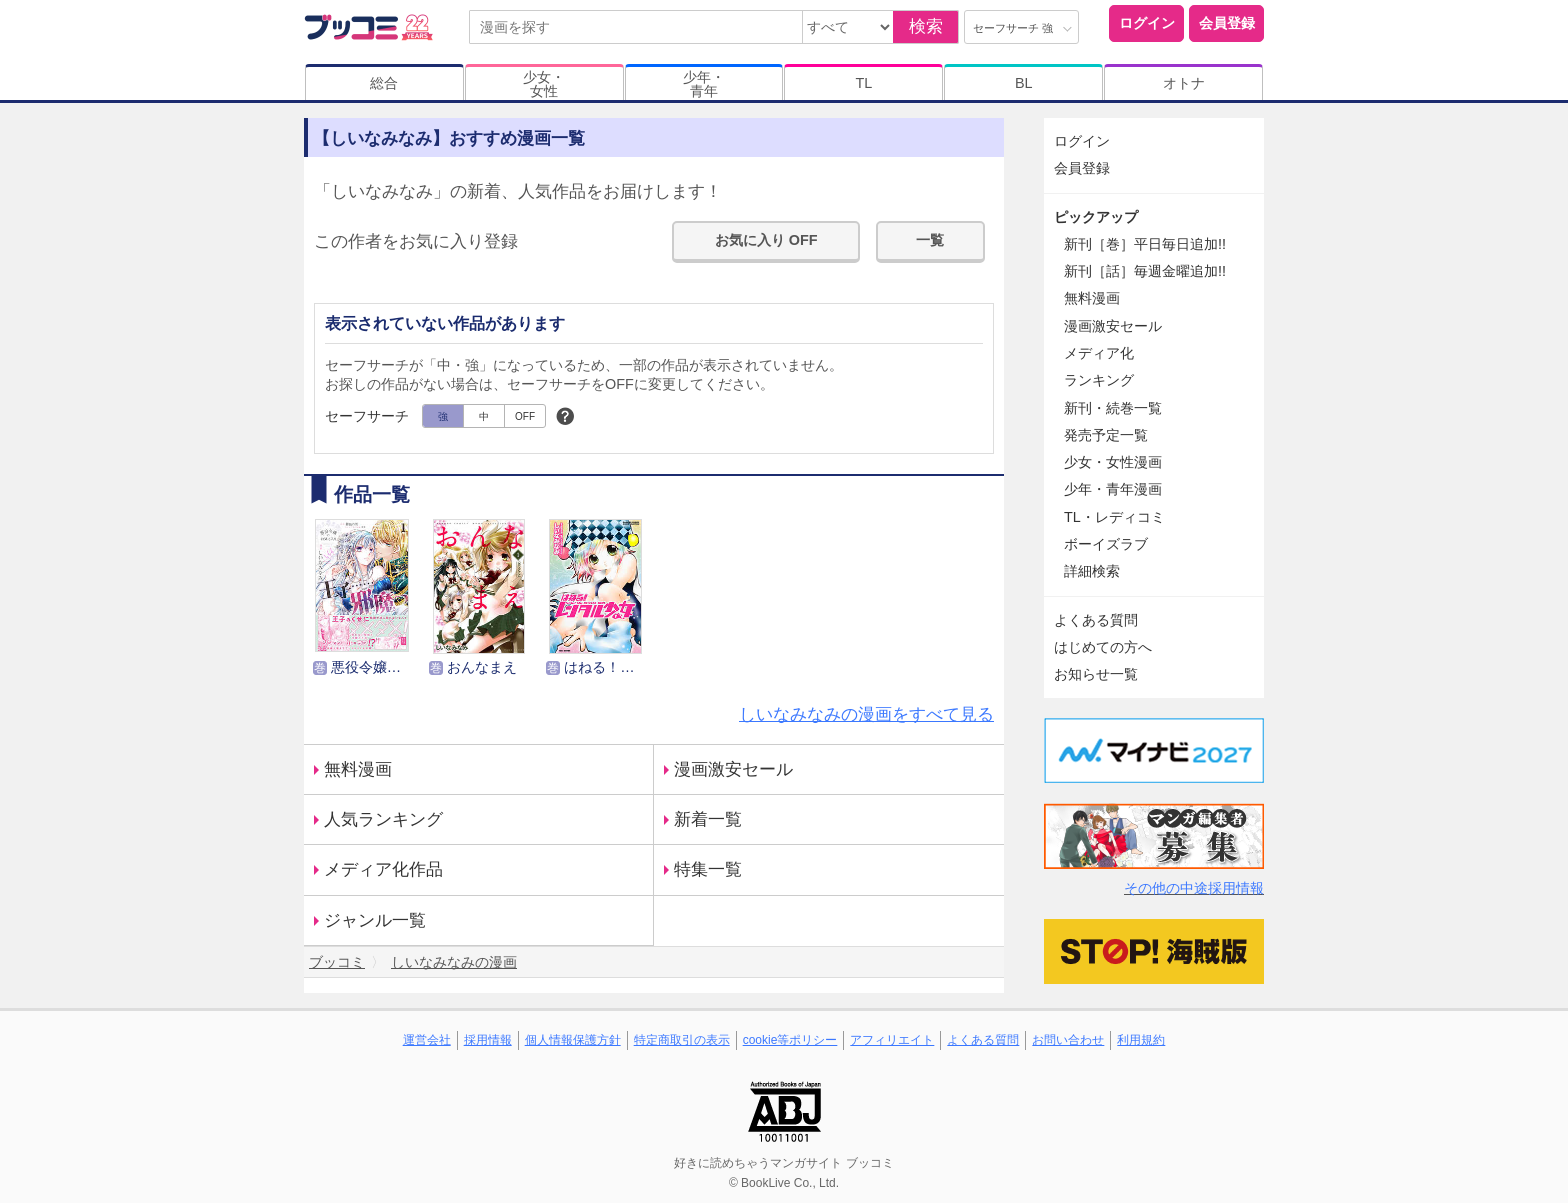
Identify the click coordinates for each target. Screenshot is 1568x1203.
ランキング (1099, 380)
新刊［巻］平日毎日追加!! (1145, 244)
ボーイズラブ (1106, 544)
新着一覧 (708, 819)
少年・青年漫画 (1113, 489)
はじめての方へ (1103, 647)
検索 (926, 26)
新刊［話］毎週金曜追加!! (1145, 271)
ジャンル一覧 (375, 920)
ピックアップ (1096, 217)
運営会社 (427, 1040)
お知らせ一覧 (1096, 674)
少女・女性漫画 (1113, 462)
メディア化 (1099, 353)
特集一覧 (708, 869)
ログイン (1147, 23)
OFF (525, 416)
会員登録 (1227, 23)
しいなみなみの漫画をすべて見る (866, 714)
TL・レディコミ (1114, 517)
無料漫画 (358, 769)
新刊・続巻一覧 (1113, 408)
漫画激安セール (733, 769)
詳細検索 (1092, 571)
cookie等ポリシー (790, 1040)
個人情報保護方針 (573, 1040)
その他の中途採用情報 (1194, 888)
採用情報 (488, 1040)
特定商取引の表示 (682, 1040)
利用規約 (1141, 1040)
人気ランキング (383, 819)
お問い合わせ (1068, 1040)
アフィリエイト (892, 1040)
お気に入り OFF (766, 240)
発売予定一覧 (1106, 435)
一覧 (930, 240)
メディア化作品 (383, 869)
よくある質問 (1096, 620)
